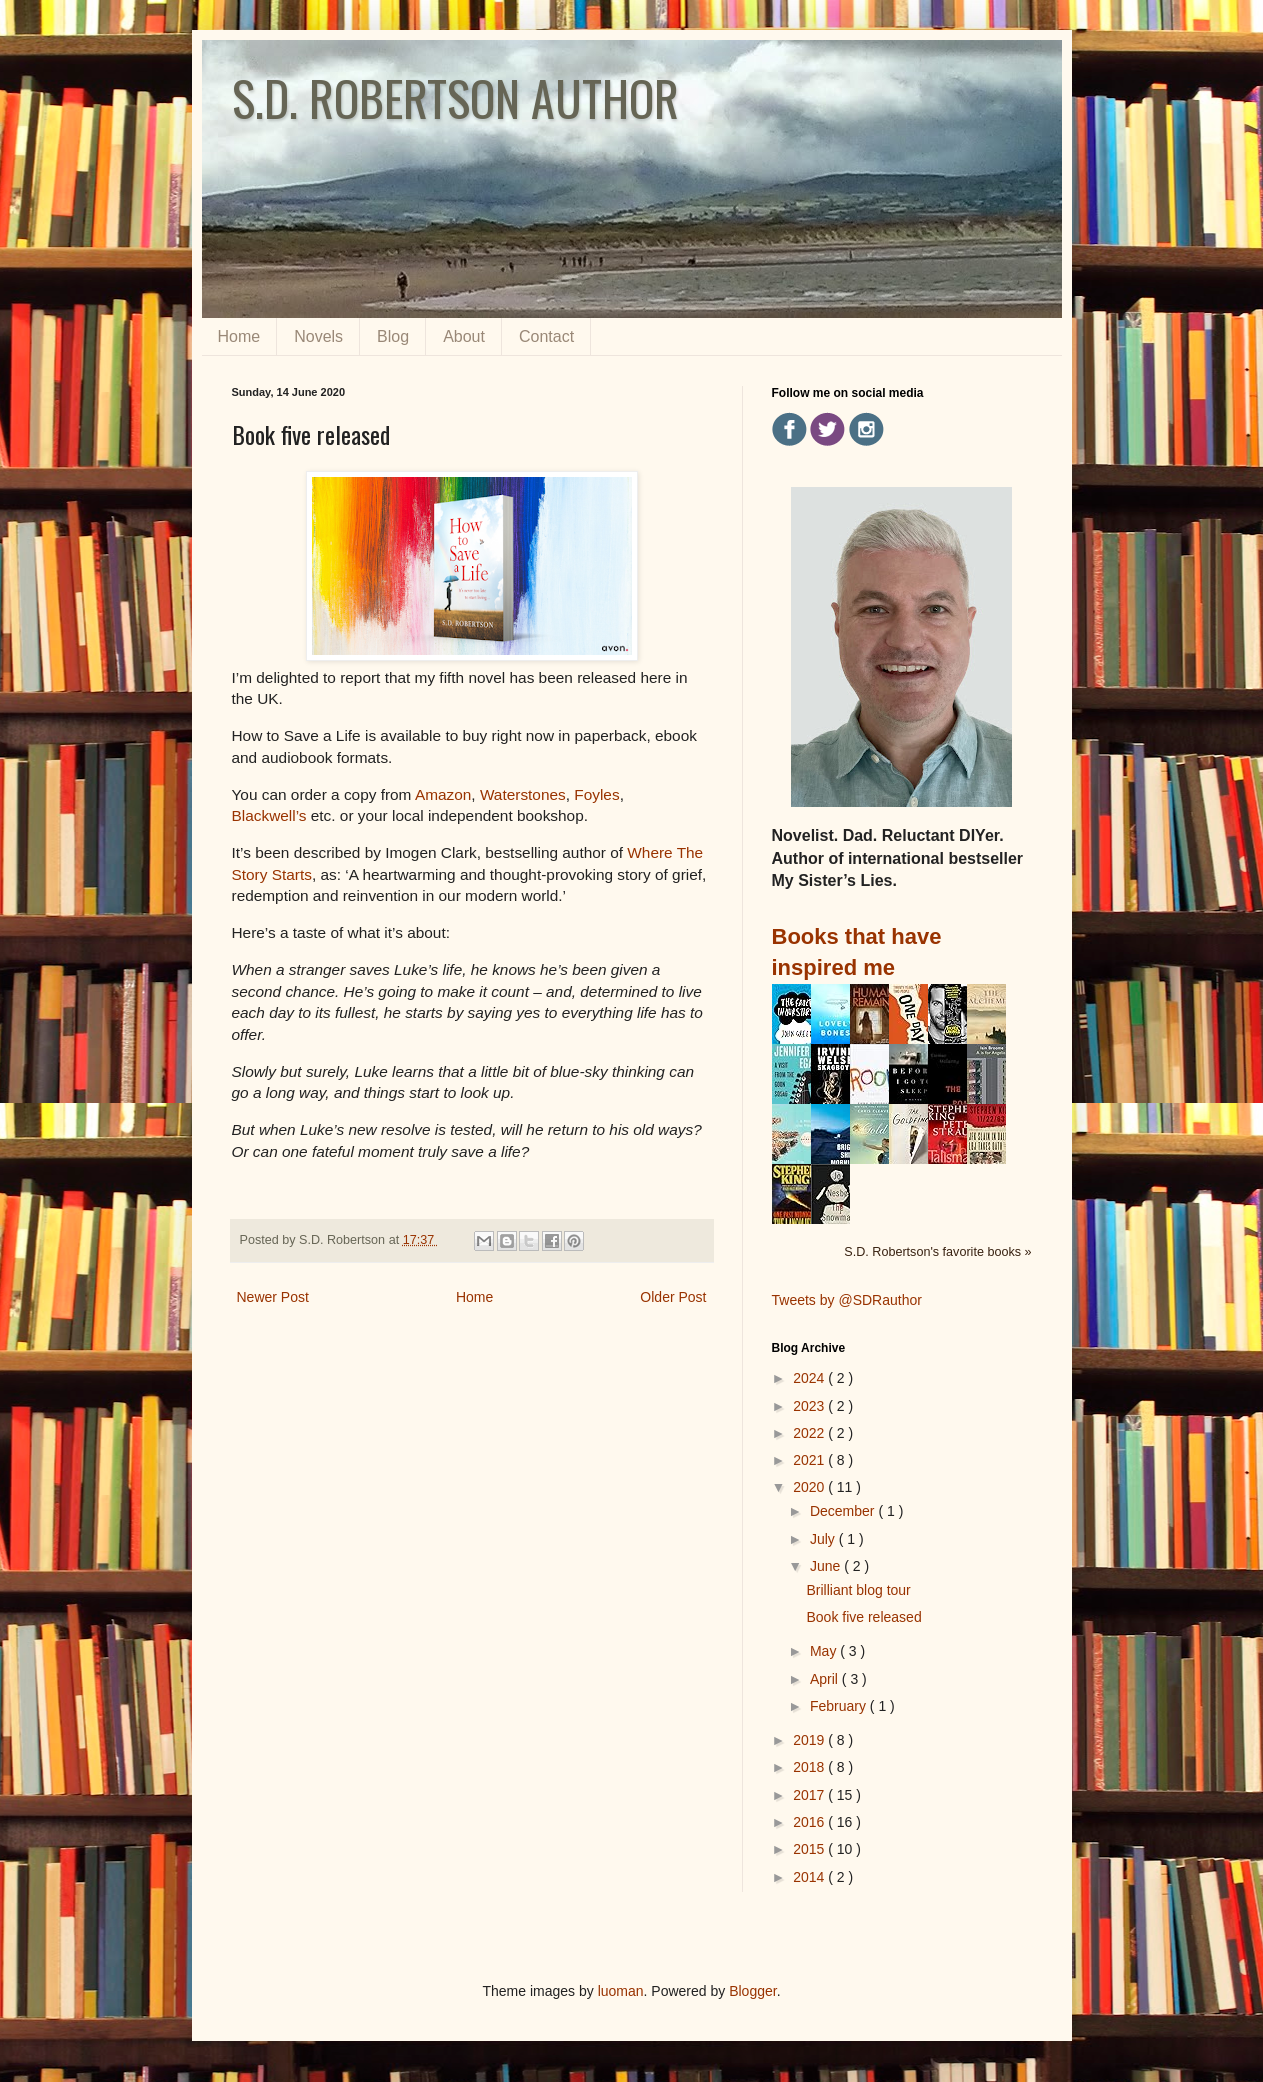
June (827, 1566)
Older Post (673, 1297)
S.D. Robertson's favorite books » (937, 1252)
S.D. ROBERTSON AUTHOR (455, 97)
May (825, 1651)
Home (239, 336)
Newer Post (273, 1297)
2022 (810, 1433)
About (464, 336)
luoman (621, 1991)
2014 (810, 1877)
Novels (318, 336)
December (844, 1511)
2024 (810, 1378)
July (824, 1539)
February (840, 1706)
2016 (810, 1822)
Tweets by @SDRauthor (847, 1300)
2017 (810, 1795)
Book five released (863, 1617)
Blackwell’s (269, 815)
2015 (810, 1849)
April (826, 1679)
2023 (810, 1406)
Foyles (596, 794)
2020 (810, 1487)
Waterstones (523, 794)
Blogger (752, 1991)
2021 (810, 1460)
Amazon (443, 794)
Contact (546, 336)
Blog (393, 336)
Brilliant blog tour (858, 1590)
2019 (810, 1740)
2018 (810, 1767)
